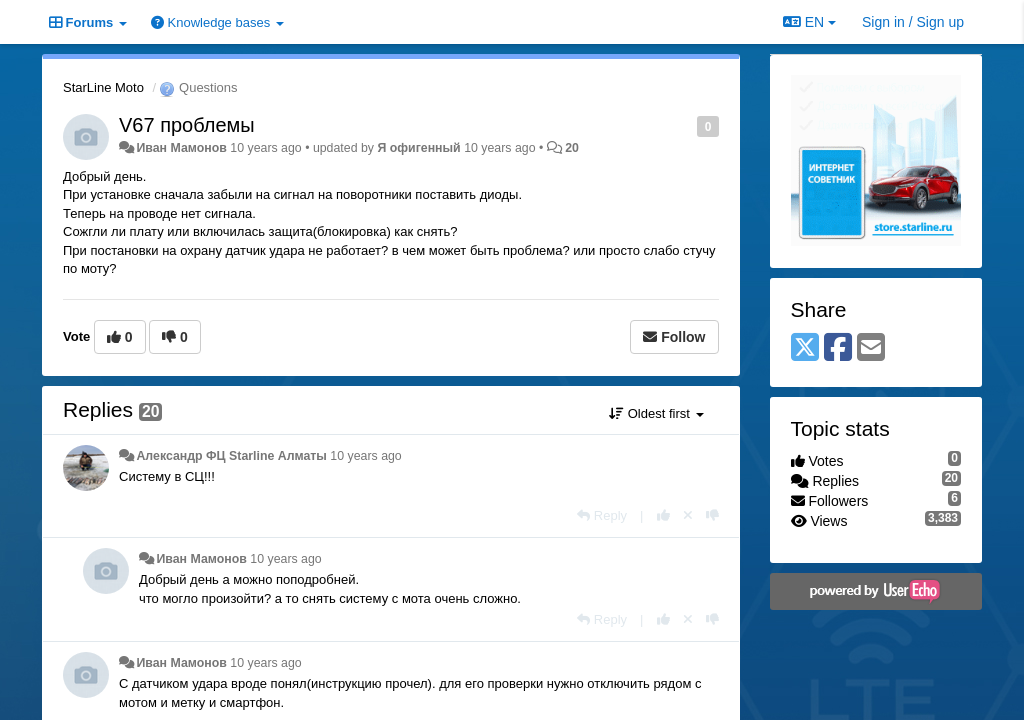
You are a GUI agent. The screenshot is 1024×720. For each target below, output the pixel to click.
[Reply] (602, 515)
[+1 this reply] (663, 515)
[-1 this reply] (712, 515)
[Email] (871, 348)
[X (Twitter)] (805, 348)
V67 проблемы (187, 125)
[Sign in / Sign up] (913, 22)
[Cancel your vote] (688, 515)
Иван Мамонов (181, 148)
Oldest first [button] (656, 413)
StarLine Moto (103, 87)
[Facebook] (838, 348)
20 (572, 148)
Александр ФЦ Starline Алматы (231, 456)
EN (809, 22)
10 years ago (365, 456)
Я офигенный (418, 148)
